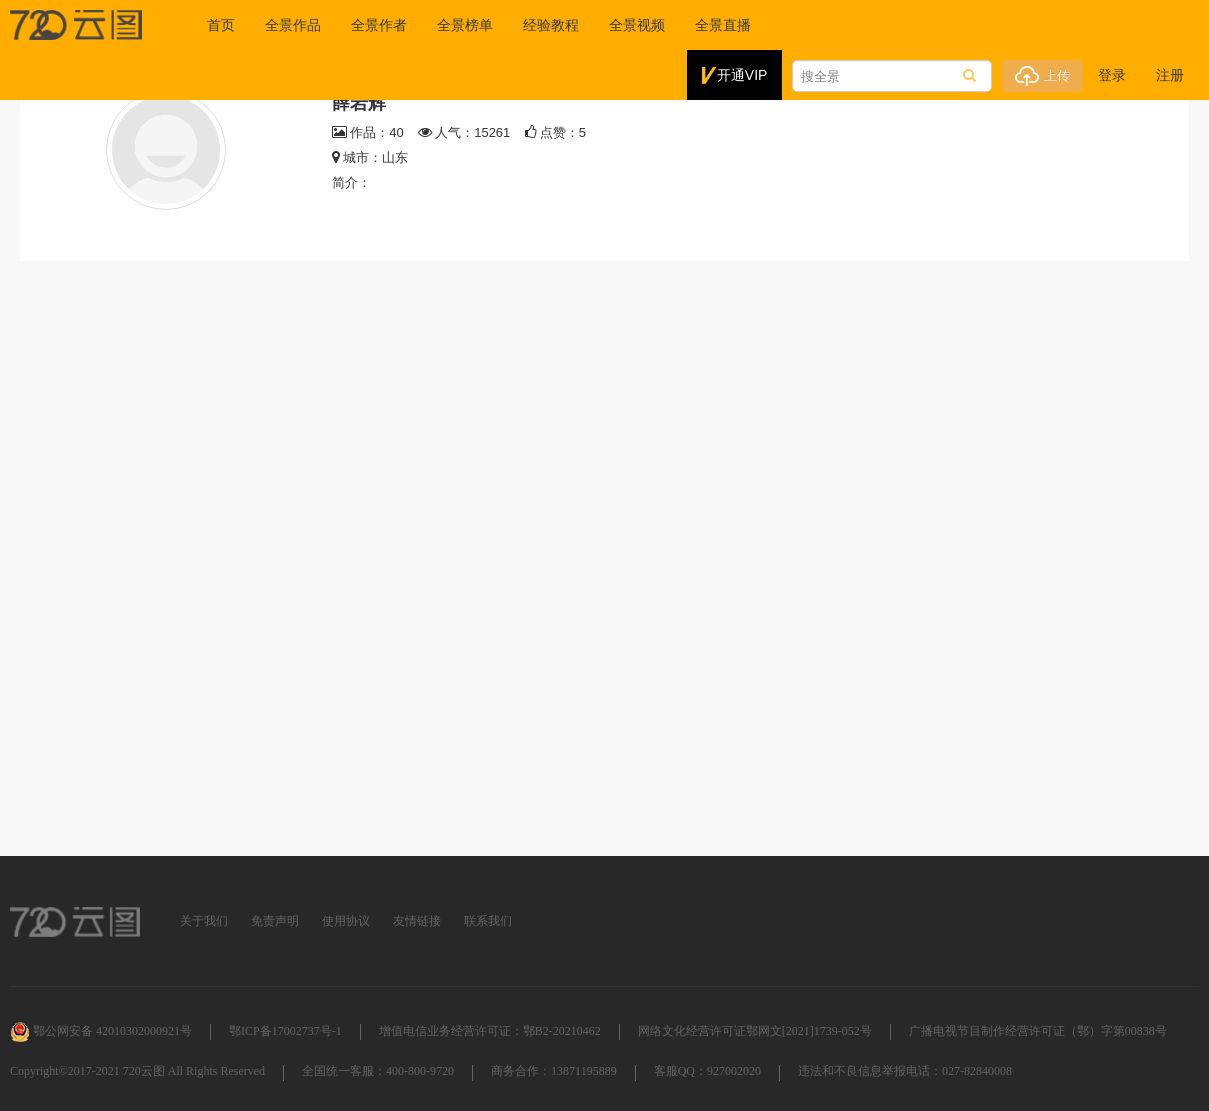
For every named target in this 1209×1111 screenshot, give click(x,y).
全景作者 (379, 25)
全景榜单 (465, 25)
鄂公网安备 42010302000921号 (101, 1031)
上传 (1042, 76)
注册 (1170, 75)
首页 (221, 25)
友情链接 (417, 921)
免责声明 (275, 921)
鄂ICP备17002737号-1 (285, 1031)
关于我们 (204, 921)
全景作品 (293, 25)
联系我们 (488, 921)
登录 (1112, 75)
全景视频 (637, 25)
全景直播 (723, 25)
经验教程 (551, 25)
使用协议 (346, 921)
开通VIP (735, 76)
